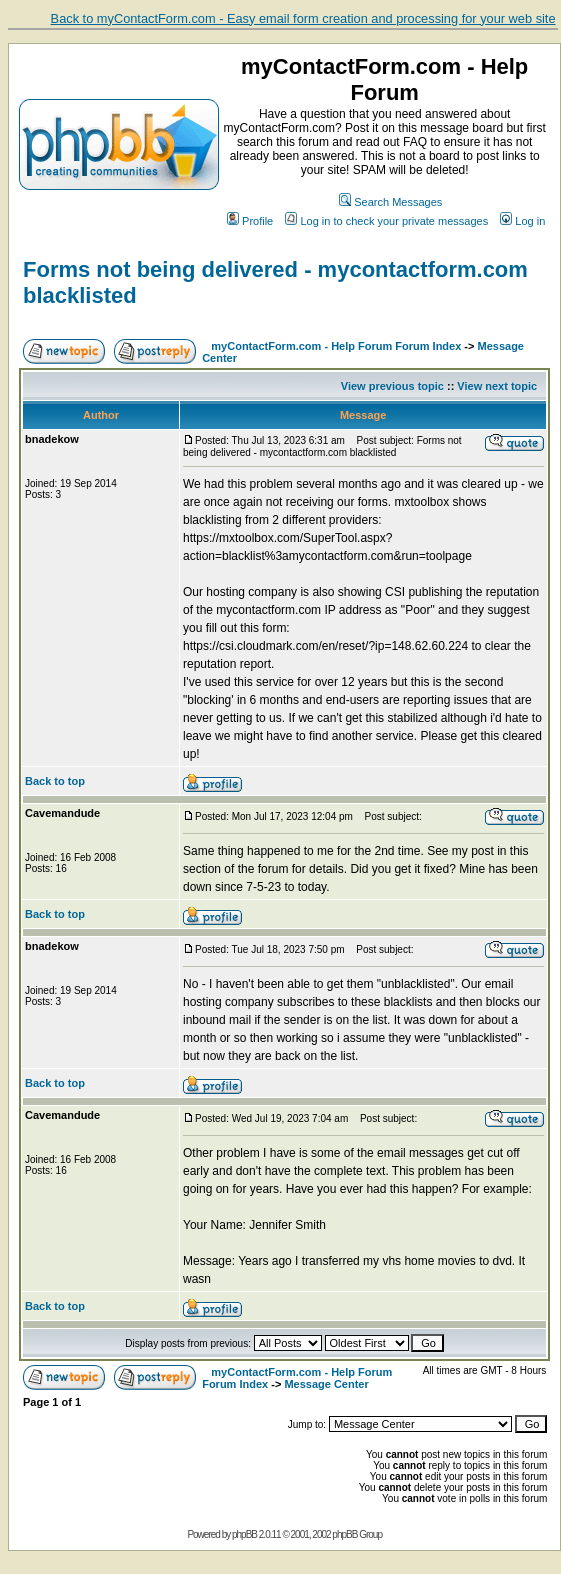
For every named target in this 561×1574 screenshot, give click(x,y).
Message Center (326, 1384)
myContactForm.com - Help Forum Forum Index (336, 346)
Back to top (55, 781)
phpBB (244, 1534)
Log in (522, 221)
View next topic (497, 386)
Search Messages (390, 202)
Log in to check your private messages (386, 221)
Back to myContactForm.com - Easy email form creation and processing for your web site (303, 18)
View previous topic (392, 386)
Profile (250, 221)
